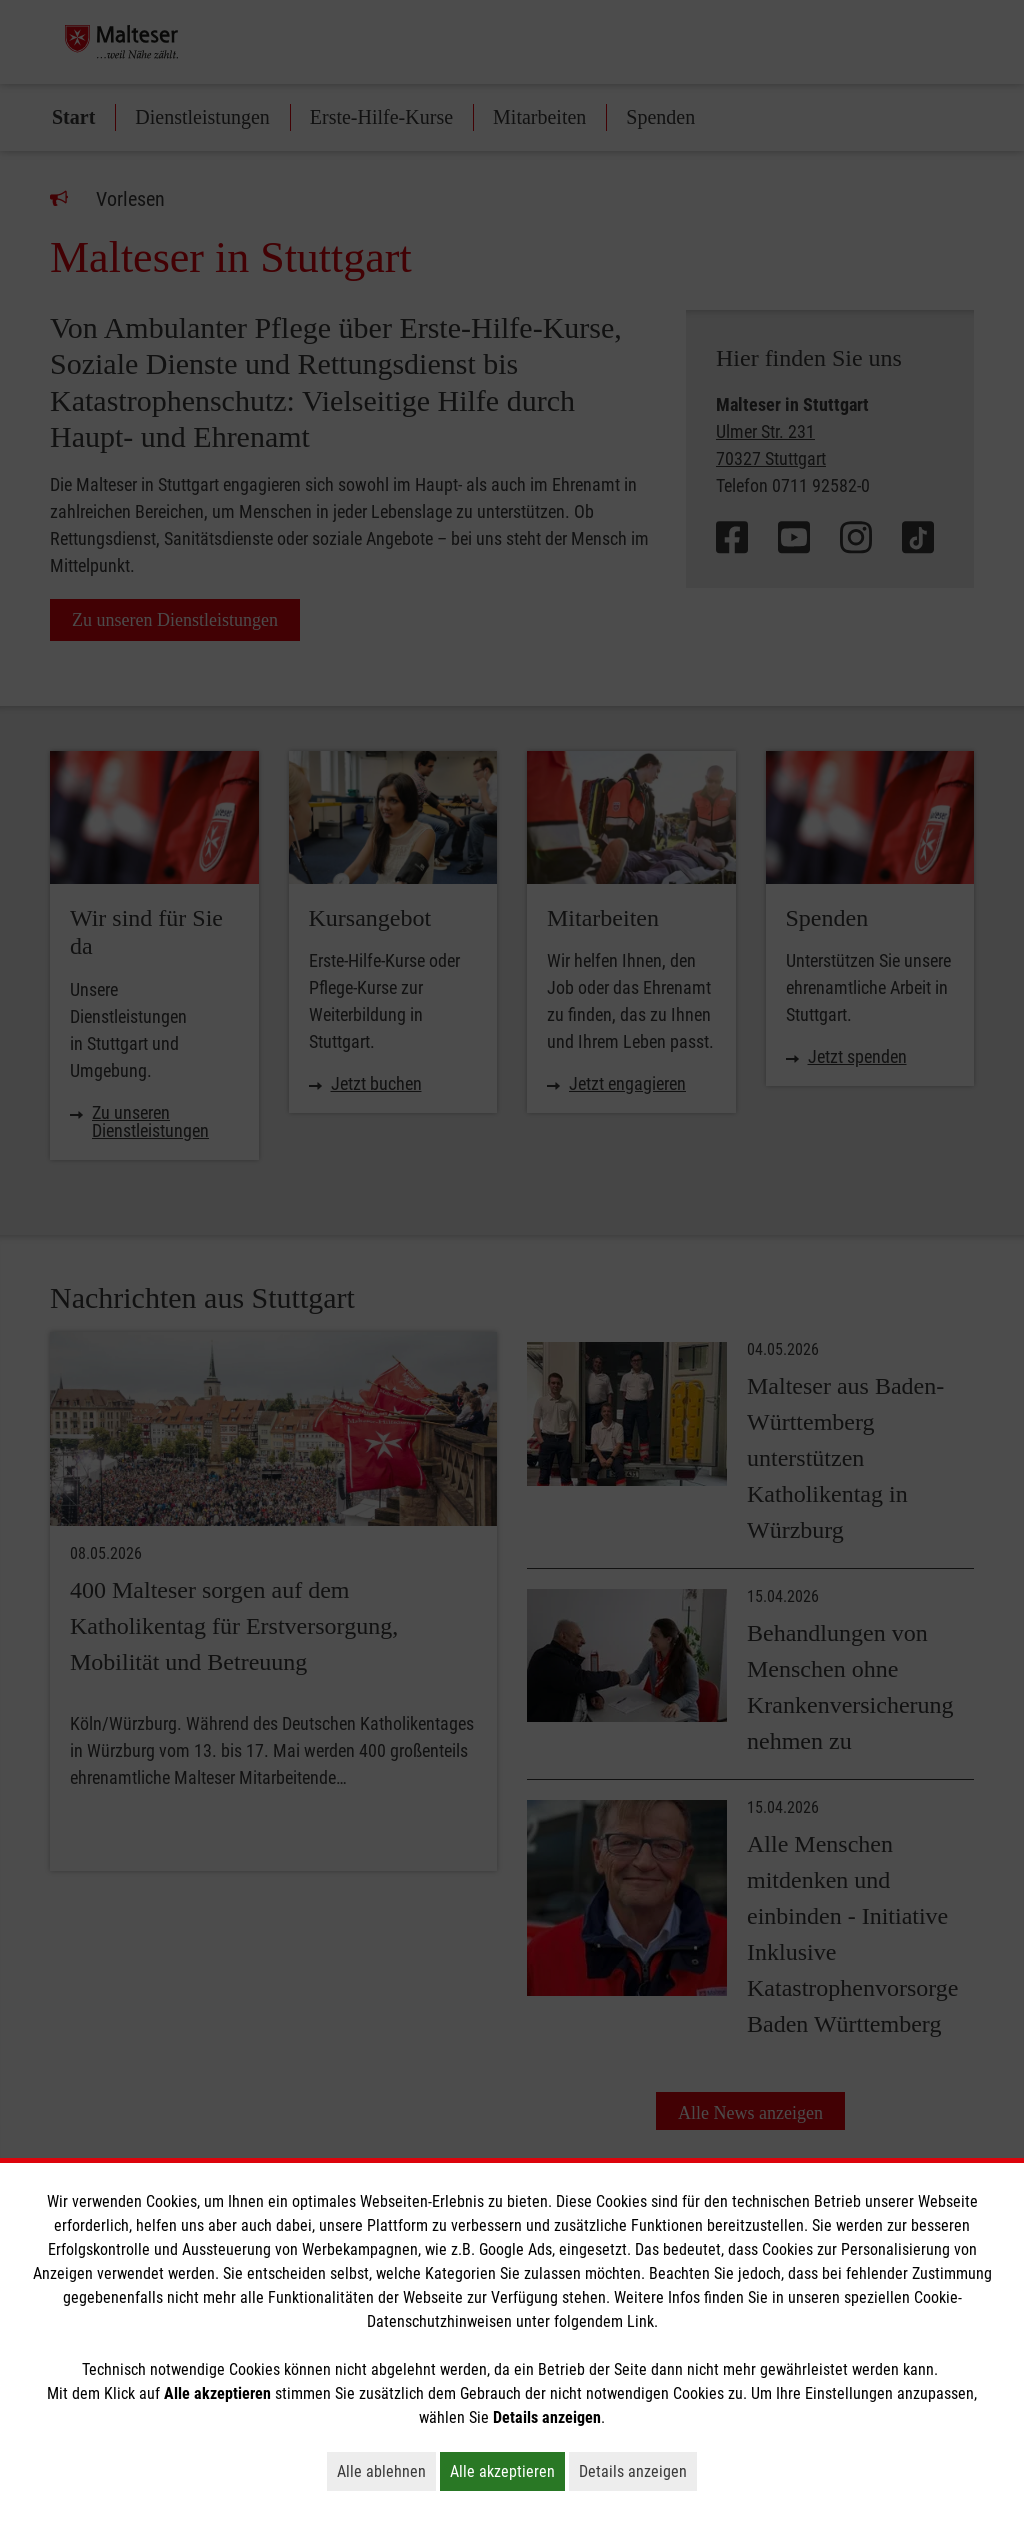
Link (640, 2321)
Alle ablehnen (386, 2471)
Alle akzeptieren (507, 2471)
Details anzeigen (638, 2471)
